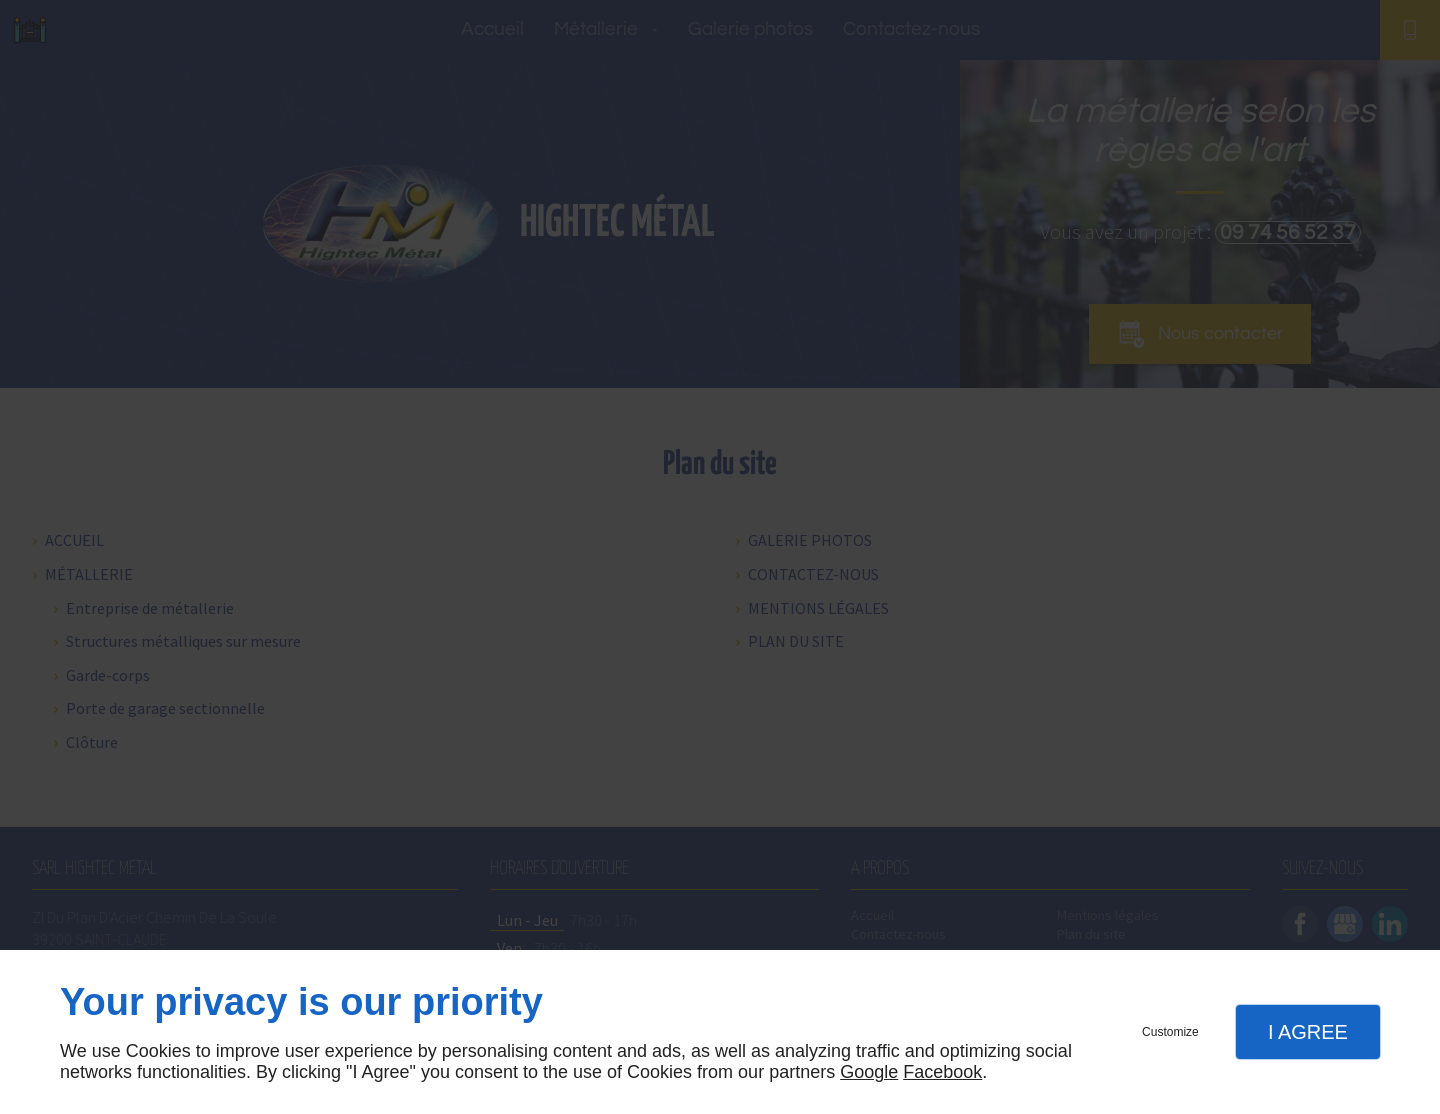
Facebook (942, 1072)
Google (869, 1072)
